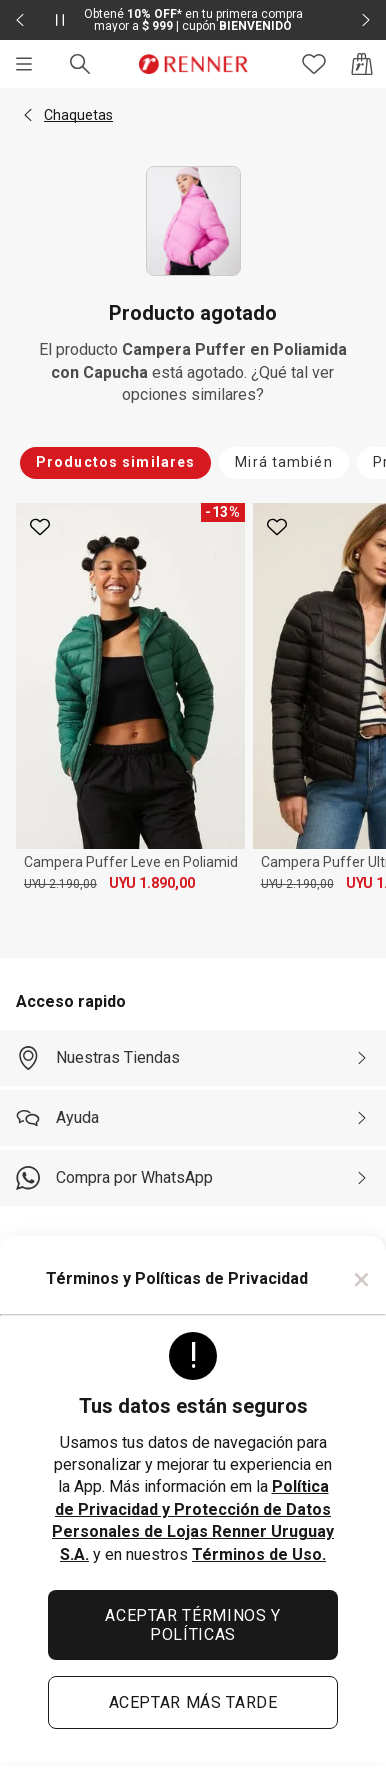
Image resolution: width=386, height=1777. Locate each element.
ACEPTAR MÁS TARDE (193, 1702)
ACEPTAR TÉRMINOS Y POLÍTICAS (193, 1625)
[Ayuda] (193, 1118)
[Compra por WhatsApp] (193, 1178)
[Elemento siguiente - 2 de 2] (366, 20)
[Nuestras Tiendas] (193, 1058)
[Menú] (24, 64)
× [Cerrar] (361, 1279)
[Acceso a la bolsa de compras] (362, 64)
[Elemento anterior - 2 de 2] (20, 20)
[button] (28, 115)
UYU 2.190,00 (60, 884)
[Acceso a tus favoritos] (314, 64)
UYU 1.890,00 (152, 883)
